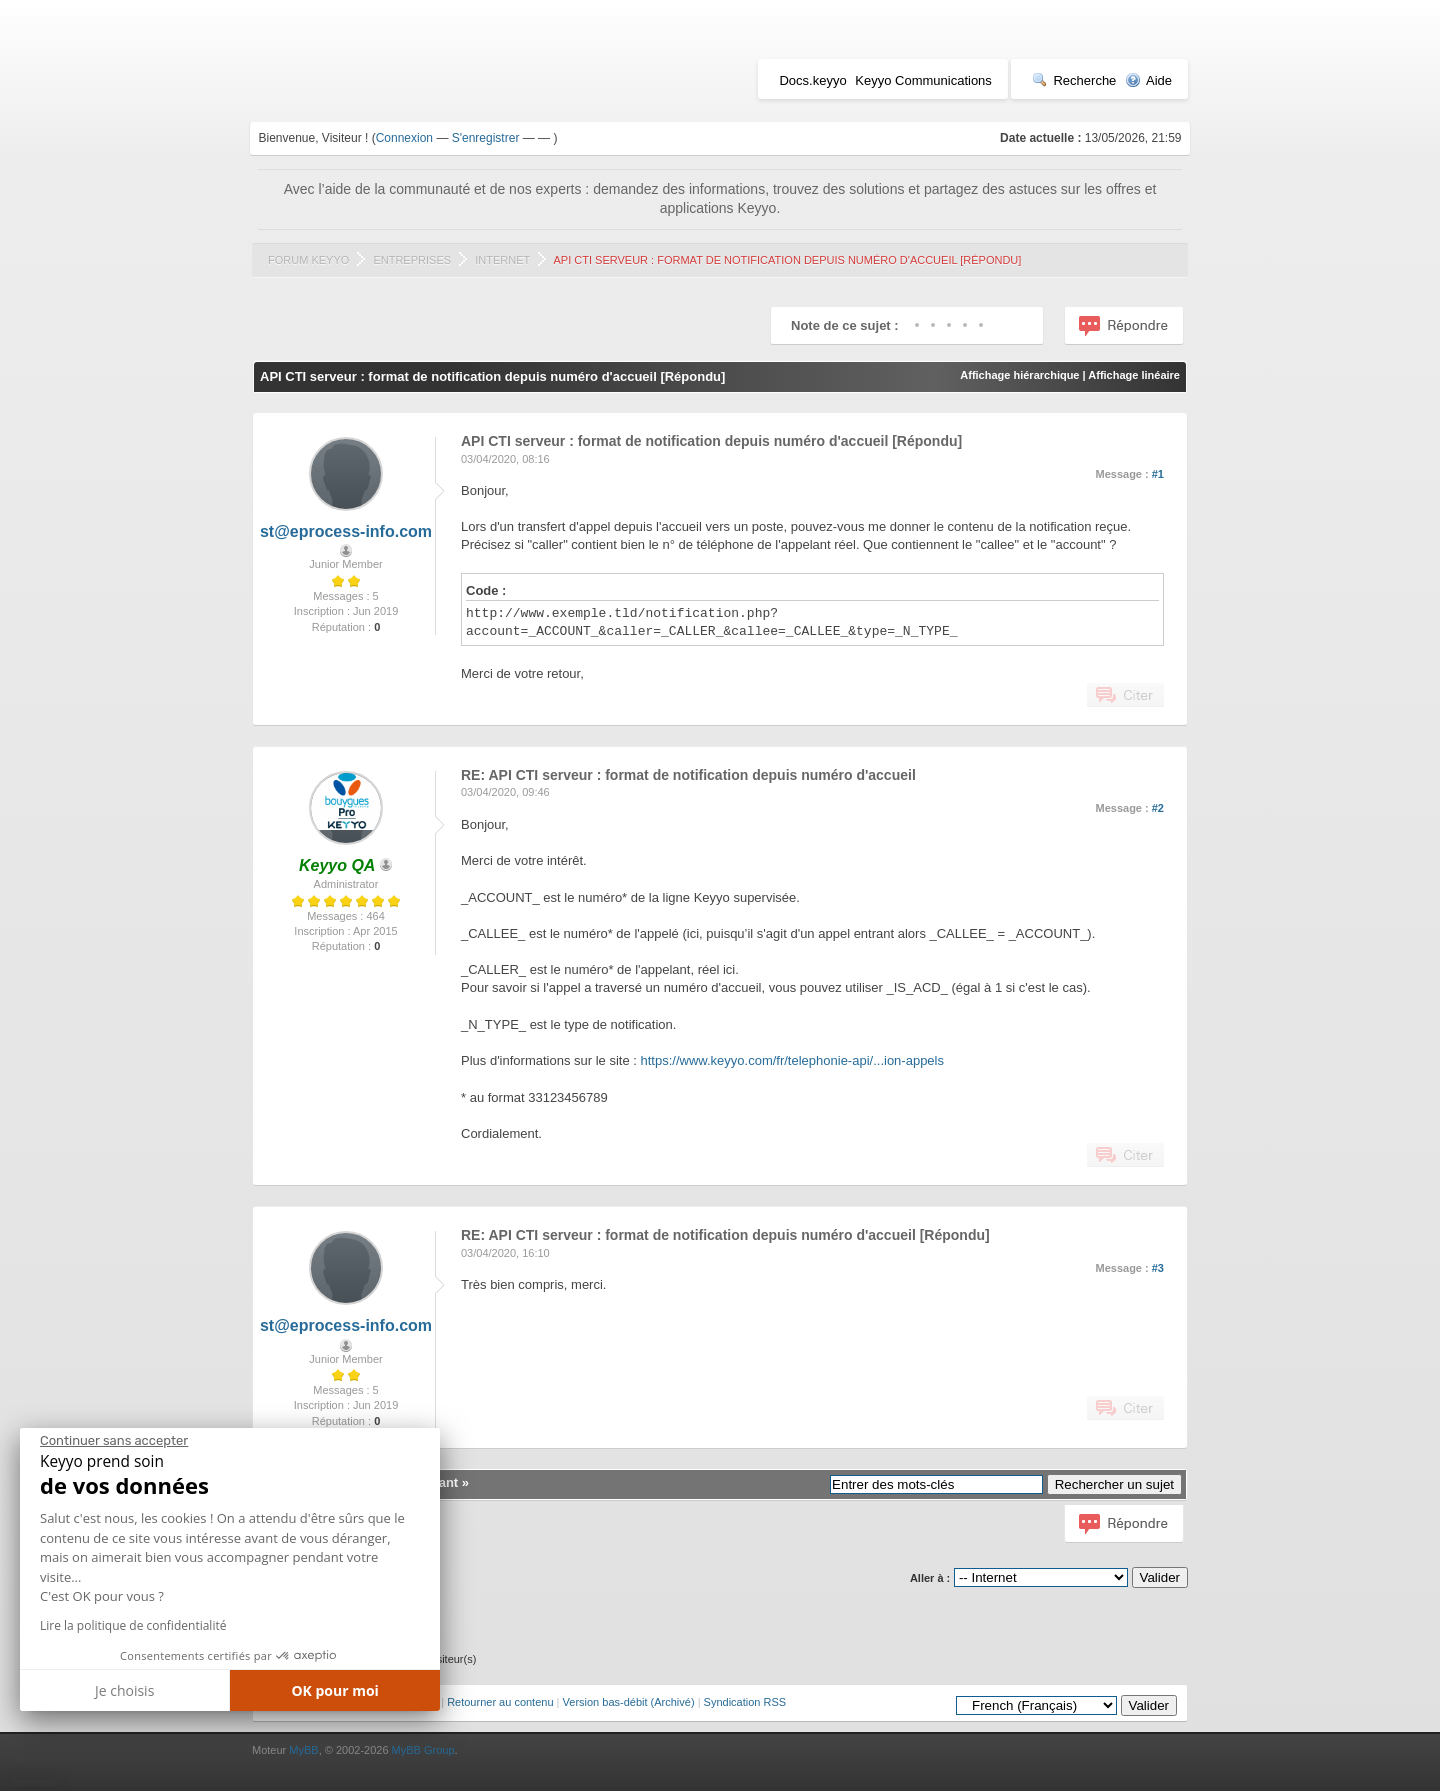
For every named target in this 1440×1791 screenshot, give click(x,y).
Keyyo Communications (923, 80)
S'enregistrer (486, 138)
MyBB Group (423, 1750)
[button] (34, 1783)
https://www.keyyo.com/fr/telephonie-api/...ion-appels (792, 1060)
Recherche (1074, 80)
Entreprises (412, 260)
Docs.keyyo (812, 80)
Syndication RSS (745, 1702)
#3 (1158, 1268)
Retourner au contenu (500, 1702)
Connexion (404, 138)
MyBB (303, 1750)
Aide (1148, 80)
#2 (1158, 808)
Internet (502, 260)
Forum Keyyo (308, 260)
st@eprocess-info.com (346, 531)
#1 (1158, 474)
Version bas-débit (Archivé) (629, 1702)
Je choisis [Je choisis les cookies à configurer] (124, 1690)
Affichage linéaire (1134, 375)
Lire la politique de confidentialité (133, 1625)
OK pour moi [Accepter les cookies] (335, 1690)
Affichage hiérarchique (1019, 375)
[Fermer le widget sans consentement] (114, 1441)
